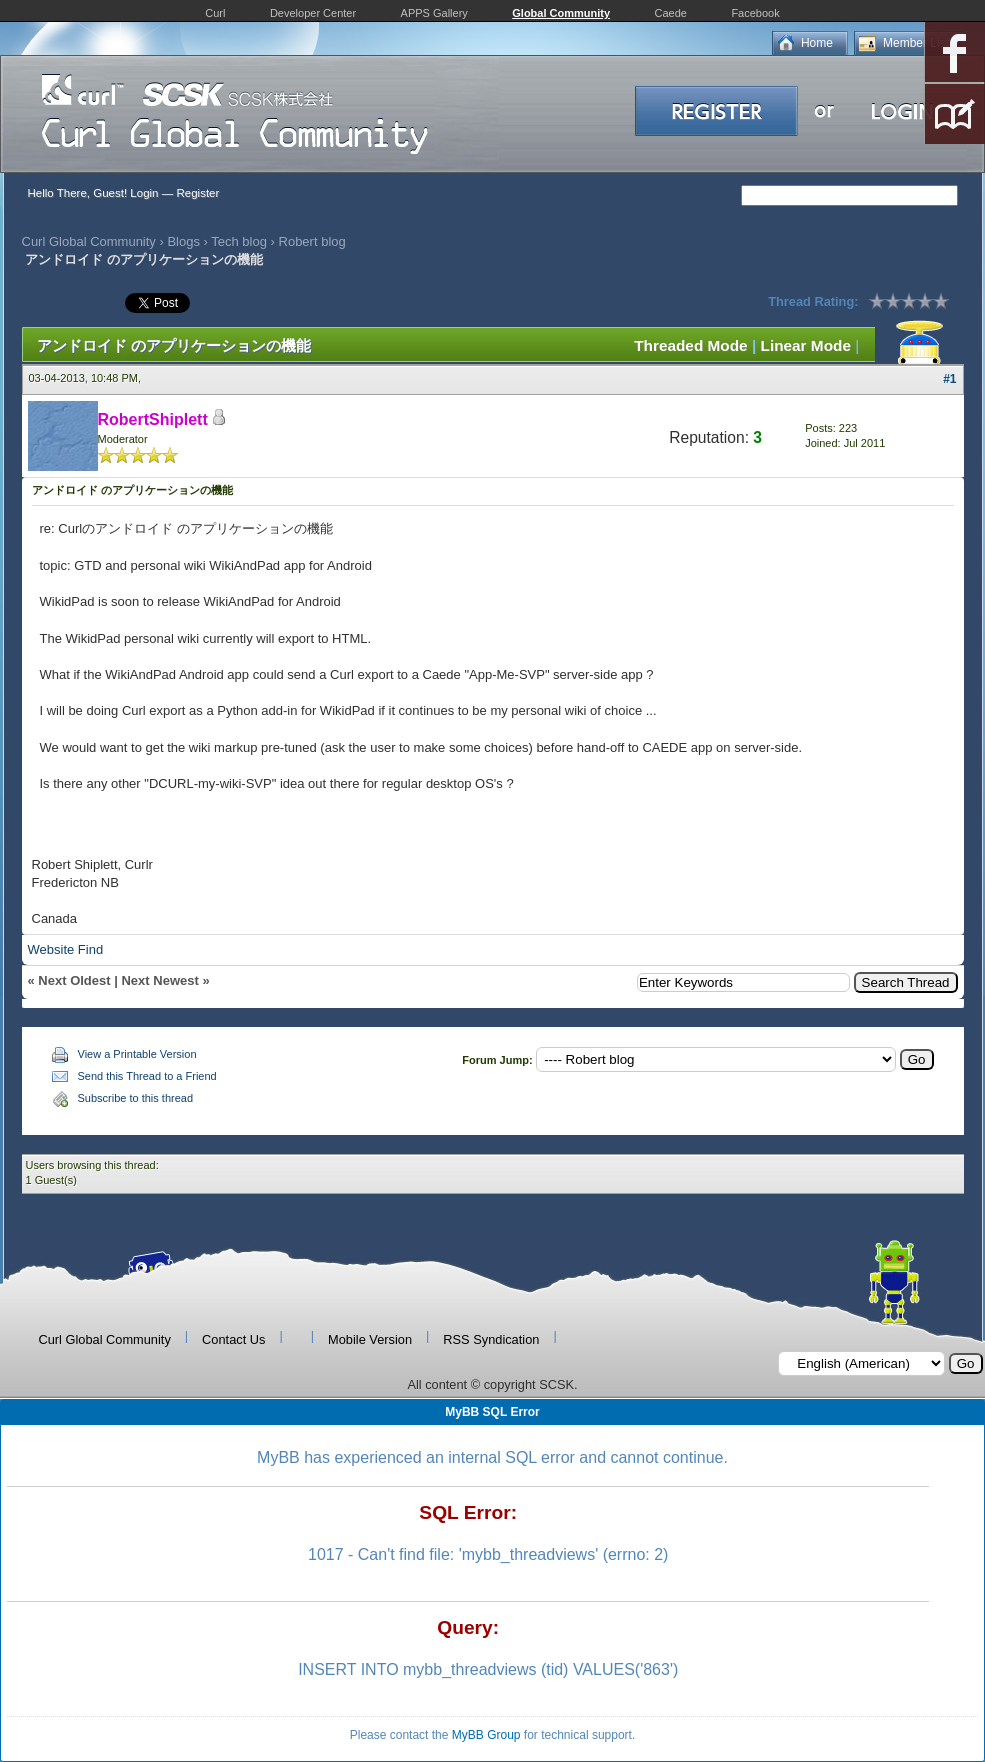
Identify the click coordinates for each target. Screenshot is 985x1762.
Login (144, 193)
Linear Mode (806, 345)
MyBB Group (486, 1735)
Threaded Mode (691, 345)
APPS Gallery (434, 13)
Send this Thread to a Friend (147, 1076)
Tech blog (239, 241)
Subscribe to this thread (136, 1098)
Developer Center (313, 13)
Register (197, 193)
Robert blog (312, 241)
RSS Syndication (491, 1339)
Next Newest (159, 980)
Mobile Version (370, 1339)
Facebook (755, 13)
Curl (215, 13)
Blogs (183, 241)
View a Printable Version (137, 1054)
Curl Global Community (89, 241)
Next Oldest (74, 980)
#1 (949, 379)
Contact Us (233, 1339)
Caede (671, 13)
